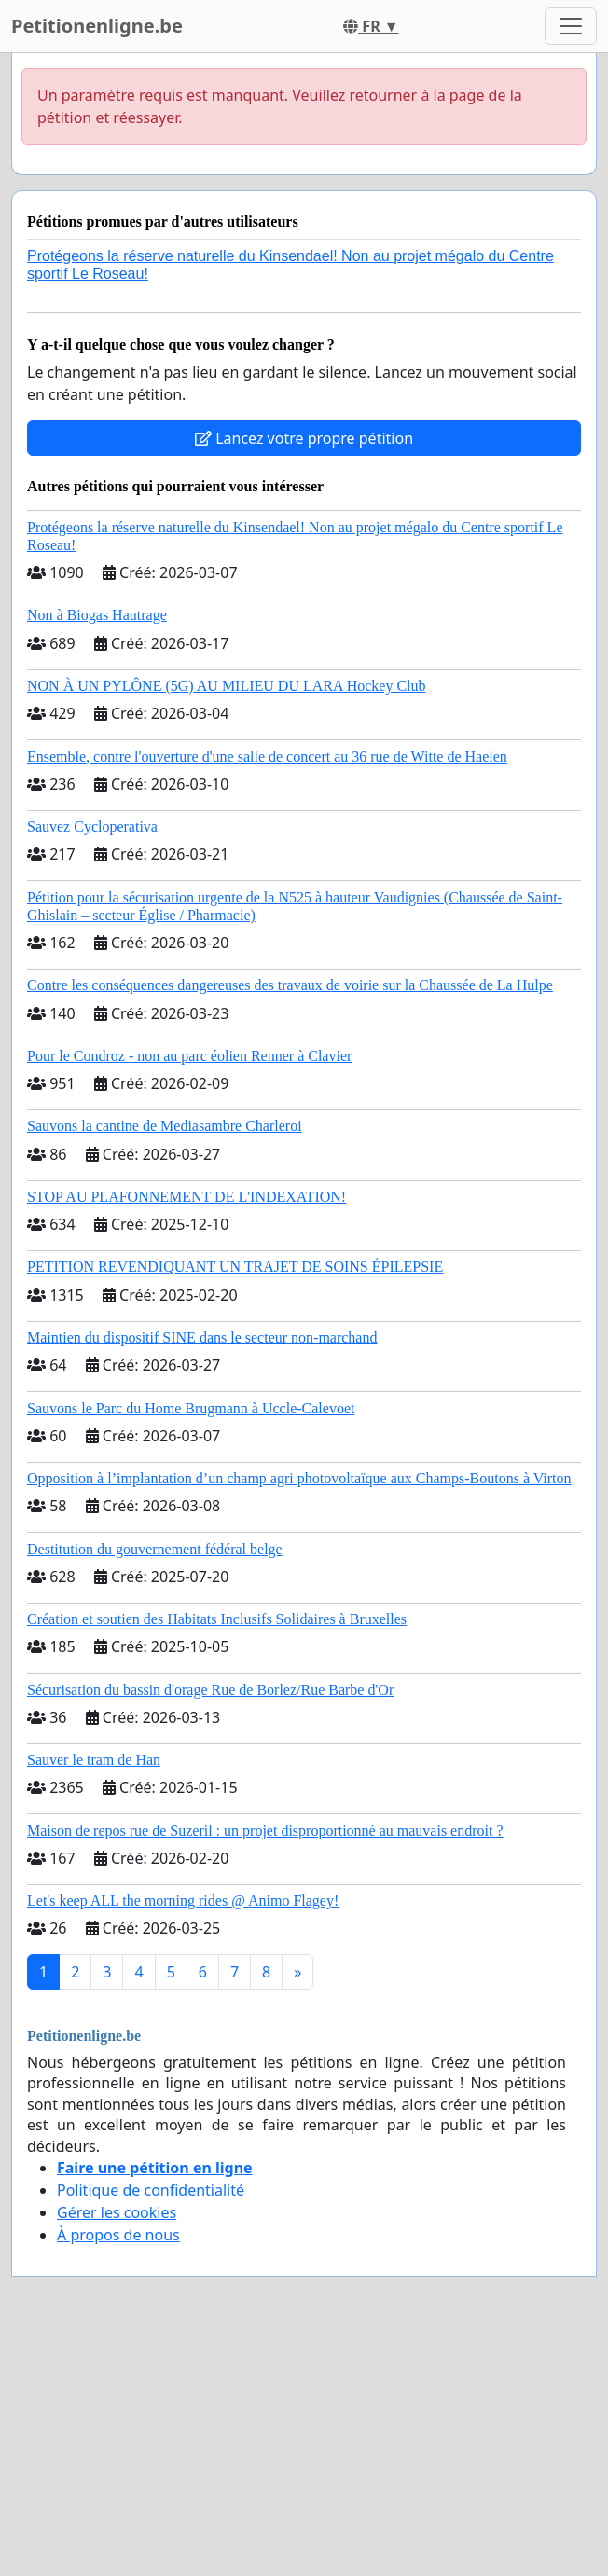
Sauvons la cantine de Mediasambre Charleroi (164, 1126)
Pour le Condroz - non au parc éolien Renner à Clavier (189, 1056)
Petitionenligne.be (97, 25)
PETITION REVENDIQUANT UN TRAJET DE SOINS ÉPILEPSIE (235, 1266)
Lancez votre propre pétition (304, 438)
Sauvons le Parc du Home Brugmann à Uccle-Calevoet (190, 1408)
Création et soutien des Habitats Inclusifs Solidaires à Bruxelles (217, 1619)
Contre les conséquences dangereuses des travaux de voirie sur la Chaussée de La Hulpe (290, 985)
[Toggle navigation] (571, 26)
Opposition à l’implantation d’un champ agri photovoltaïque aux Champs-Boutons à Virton (299, 1478)
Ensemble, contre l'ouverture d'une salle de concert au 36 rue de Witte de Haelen (267, 757)
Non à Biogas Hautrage (97, 615)
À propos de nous (118, 2235)
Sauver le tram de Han (93, 1760)
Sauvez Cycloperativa (92, 826)
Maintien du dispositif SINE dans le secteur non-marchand (202, 1337)
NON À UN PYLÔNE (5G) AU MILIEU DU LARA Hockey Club (226, 686)
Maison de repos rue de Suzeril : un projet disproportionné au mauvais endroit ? (265, 1831)
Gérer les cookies (116, 2212)
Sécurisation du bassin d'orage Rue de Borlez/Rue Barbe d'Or (210, 1690)
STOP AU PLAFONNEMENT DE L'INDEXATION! (186, 1197)
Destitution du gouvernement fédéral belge (155, 1549)
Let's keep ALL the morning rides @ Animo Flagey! (183, 1900)
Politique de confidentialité (150, 2190)
